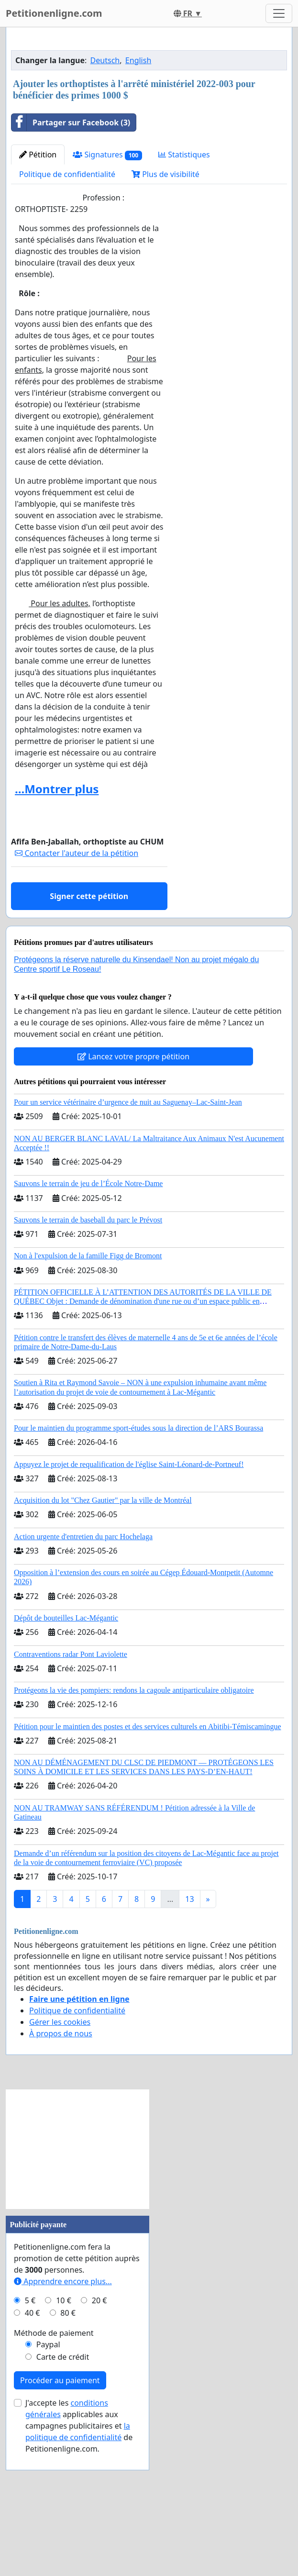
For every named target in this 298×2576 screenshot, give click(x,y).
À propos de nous (60, 2167)
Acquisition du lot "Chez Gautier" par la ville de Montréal (103, 1634)
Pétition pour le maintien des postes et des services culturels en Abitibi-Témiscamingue (147, 1860)
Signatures (107, 288)
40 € (32, 2447)
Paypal (48, 2478)
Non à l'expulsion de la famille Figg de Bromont (88, 1390)
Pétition (37, 288)
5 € (30, 2434)
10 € (63, 2434)
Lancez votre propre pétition (133, 1190)
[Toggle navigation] (278, 13)
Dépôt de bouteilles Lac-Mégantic (66, 1752)
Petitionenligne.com (54, 13)
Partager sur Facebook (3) (70, 256)
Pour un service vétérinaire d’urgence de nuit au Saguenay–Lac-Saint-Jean (128, 1236)
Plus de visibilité (165, 308)
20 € (99, 2434)
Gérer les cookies (59, 2156)
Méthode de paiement (54, 2467)
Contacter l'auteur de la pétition (76, 987)
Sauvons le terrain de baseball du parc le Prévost (88, 1354)
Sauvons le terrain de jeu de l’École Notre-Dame (88, 1317)
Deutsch (105, 194)
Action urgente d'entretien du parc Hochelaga (83, 1670)
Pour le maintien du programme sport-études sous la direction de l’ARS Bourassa (138, 1562)
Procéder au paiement (60, 2514)
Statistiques (184, 288)
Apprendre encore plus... (63, 2415)
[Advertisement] (149, 110)
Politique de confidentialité (67, 308)
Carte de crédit (62, 2491)
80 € (68, 2447)
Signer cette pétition (89, 1030)
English (138, 194)
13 (189, 2033)
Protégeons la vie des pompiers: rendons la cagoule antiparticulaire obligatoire (134, 1824)
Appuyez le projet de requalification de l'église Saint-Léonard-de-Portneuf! (128, 1598)
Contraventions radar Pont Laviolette (70, 1788)
